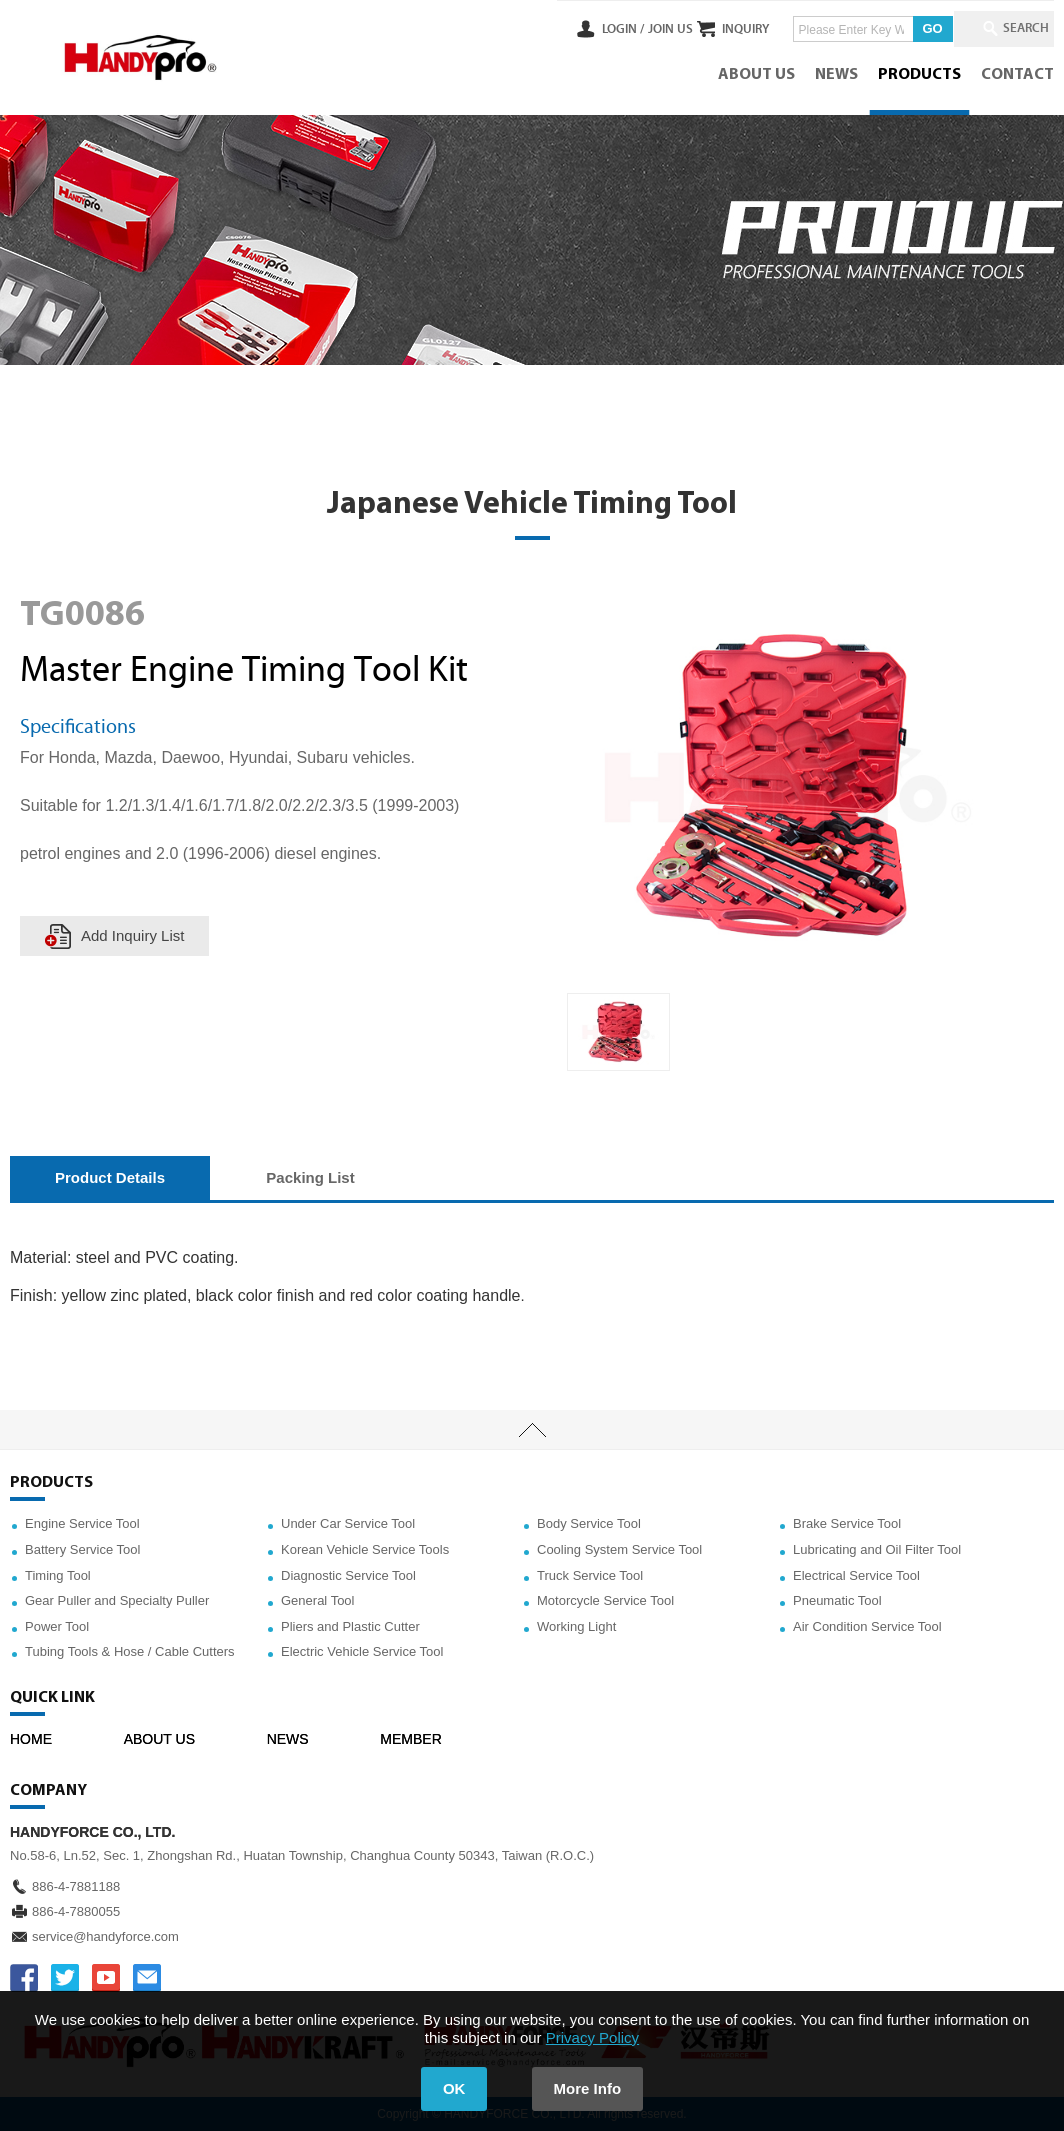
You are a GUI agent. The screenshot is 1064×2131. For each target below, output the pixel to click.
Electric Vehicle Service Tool (362, 1651)
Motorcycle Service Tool (605, 1600)
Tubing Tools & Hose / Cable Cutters (130, 1651)
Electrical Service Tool (856, 1575)
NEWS (836, 75)
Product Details (110, 1177)
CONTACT (1017, 75)
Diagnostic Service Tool (348, 1575)
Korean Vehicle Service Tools (365, 1549)
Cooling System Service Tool (619, 1549)
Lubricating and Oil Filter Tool (877, 1549)
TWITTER (65, 1978)
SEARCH (1014, 29)
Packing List (310, 1177)
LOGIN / (586, 29)
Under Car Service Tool (348, 1523)
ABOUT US (756, 75)
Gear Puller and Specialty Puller (117, 1600)
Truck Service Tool (590, 1575)
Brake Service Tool (847, 1523)
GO (914, 28)
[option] (618, 1032)
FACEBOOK (24, 1978)
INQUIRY (727, 29)
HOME (31, 1739)
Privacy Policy (592, 2037)
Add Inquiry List (132, 935)
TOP (532, 1430)
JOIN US (632, 29)
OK (454, 2088)
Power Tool (57, 1626)
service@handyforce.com (105, 1936)
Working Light (576, 1626)
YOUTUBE (106, 1978)
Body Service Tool (589, 1523)
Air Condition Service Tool (867, 1626)
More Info (588, 2088)
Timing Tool (58, 1575)
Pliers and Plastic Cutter (350, 1626)
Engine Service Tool (82, 1523)
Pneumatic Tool (837, 1600)
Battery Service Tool (82, 1549)
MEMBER (410, 1739)
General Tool (317, 1600)
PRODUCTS (919, 75)
